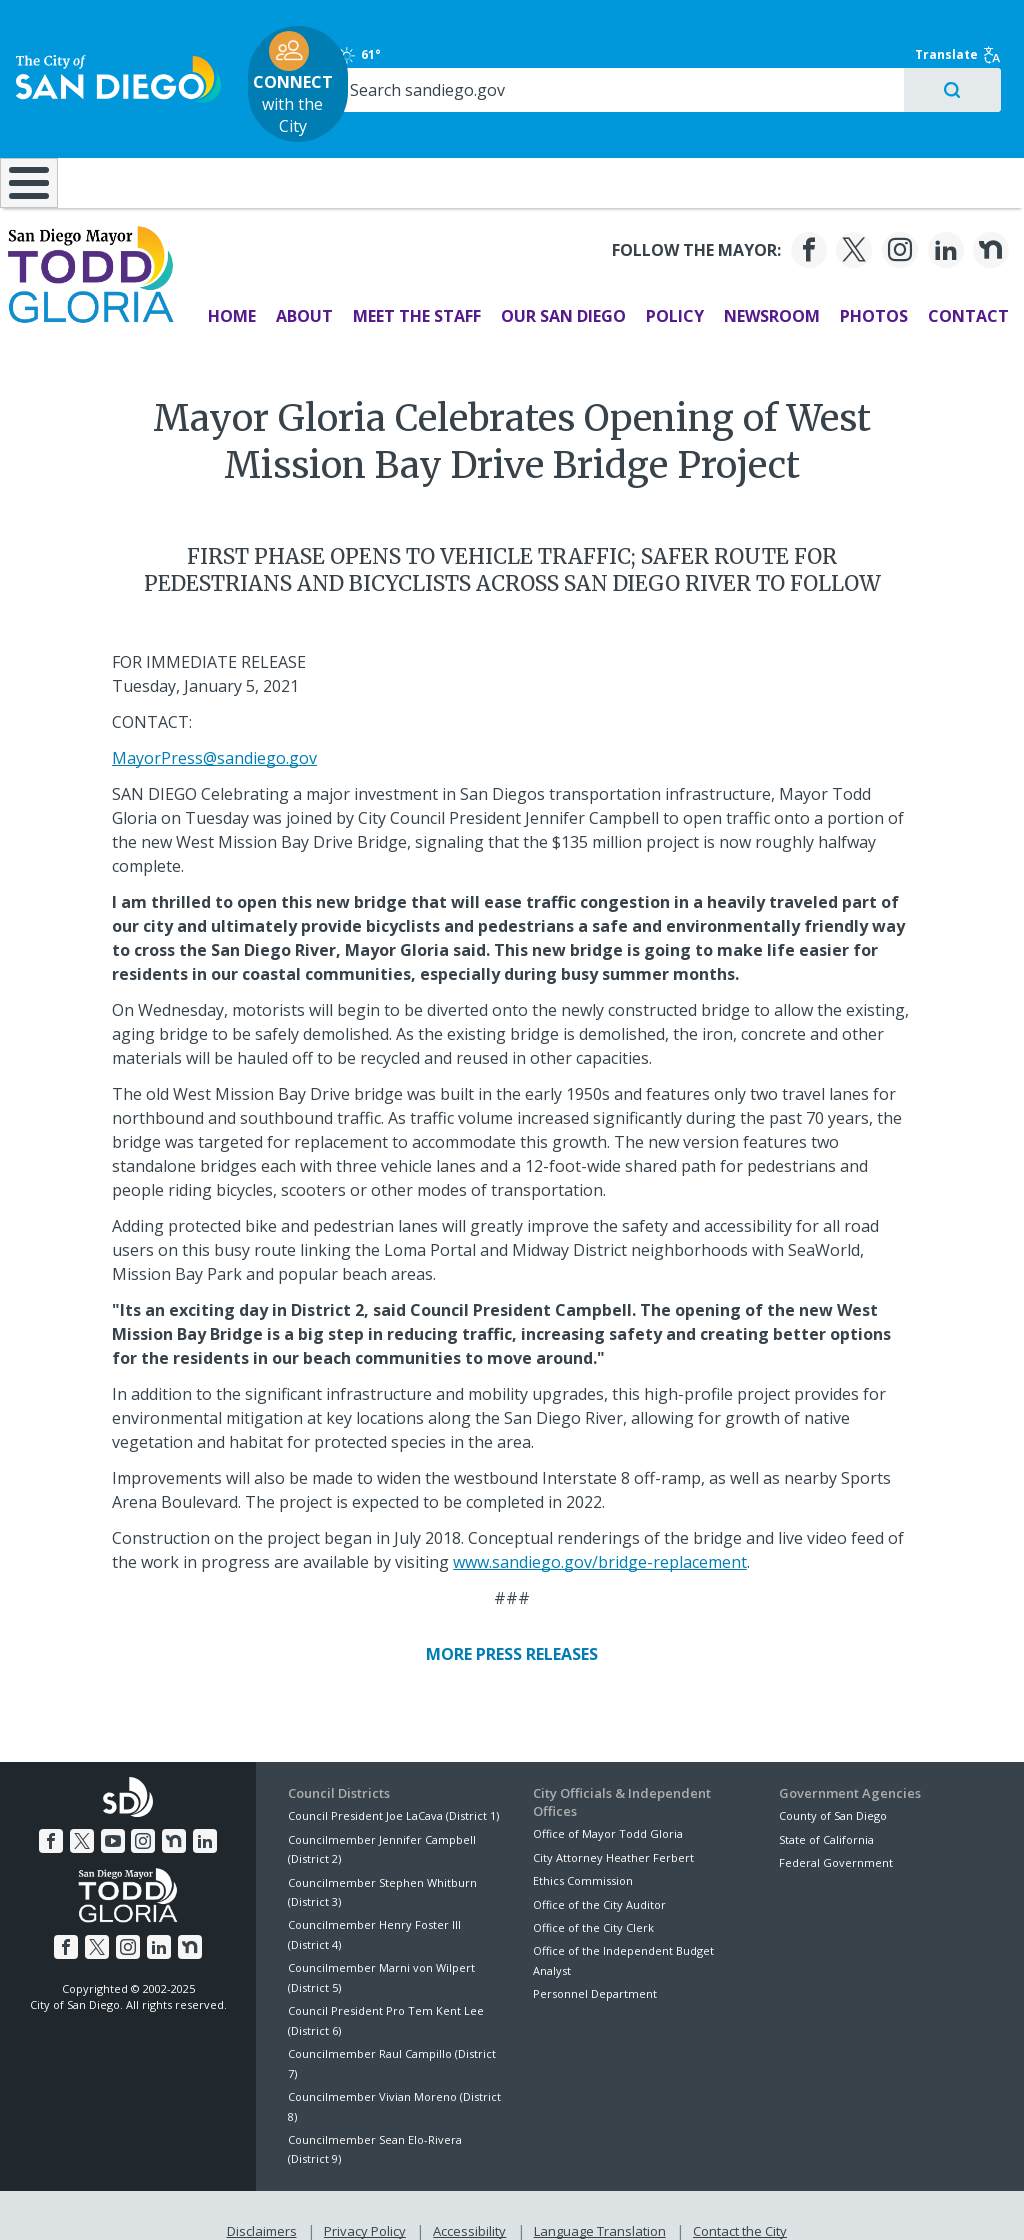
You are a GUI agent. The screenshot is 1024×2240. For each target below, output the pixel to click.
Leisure (131, 140)
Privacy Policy (367, 2201)
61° (797, 34)
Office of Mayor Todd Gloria (608, 1807)
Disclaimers (266, 2201)
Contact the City (736, 2201)
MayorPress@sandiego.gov (214, 731)
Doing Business (442, 140)
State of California (826, 1812)
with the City (507, 63)
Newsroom (763, 289)
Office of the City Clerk (593, 1900)
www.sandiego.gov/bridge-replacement (600, 1535)
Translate (951, 34)
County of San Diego (833, 1788)
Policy (666, 289)
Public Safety (766, 140)
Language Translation (598, 2201)
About (295, 289)
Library (599, 140)
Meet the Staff (408, 289)
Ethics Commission (583, 1853)
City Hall (936, 140)
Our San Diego (554, 289)
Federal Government (836, 1835)
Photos (865, 289)
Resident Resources (286, 140)
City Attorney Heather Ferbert (613, 1830)
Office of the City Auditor (599, 1877)
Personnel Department (595, 1966)
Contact (959, 289)
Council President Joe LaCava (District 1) (393, 1788)
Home (223, 289)
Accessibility (469, 2201)
